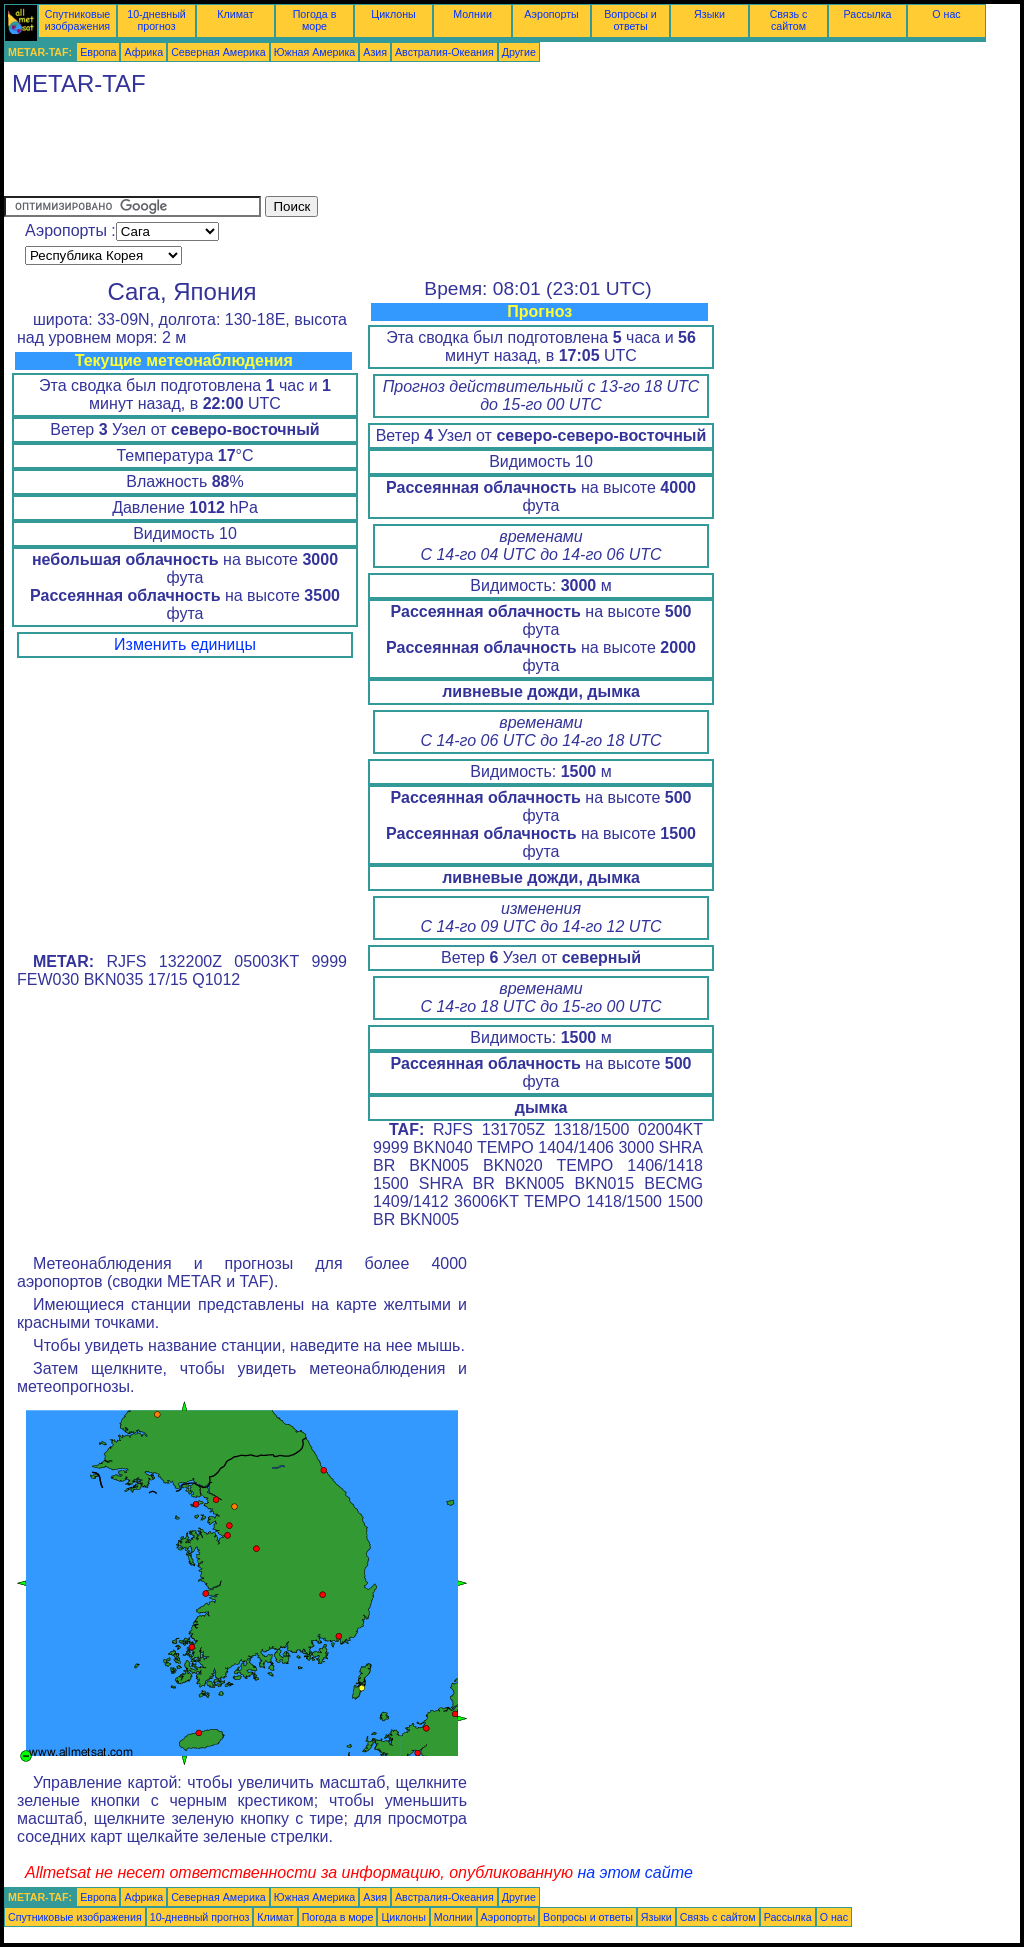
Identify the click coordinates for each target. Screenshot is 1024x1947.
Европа (98, 52)
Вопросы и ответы (630, 20)
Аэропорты (551, 14)
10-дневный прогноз (156, 20)
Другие (519, 52)
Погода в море (315, 20)
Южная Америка (315, 52)
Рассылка (867, 14)
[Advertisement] (368, 151)
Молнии (472, 14)
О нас (946, 14)
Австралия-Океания (444, 52)
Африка (143, 52)
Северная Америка (218, 52)
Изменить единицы (185, 644)
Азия (375, 52)
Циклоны (393, 14)
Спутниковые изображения (77, 20)
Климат (235, 14)
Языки (709, 14)
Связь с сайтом (789, 20)
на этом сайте (635, 1872)
